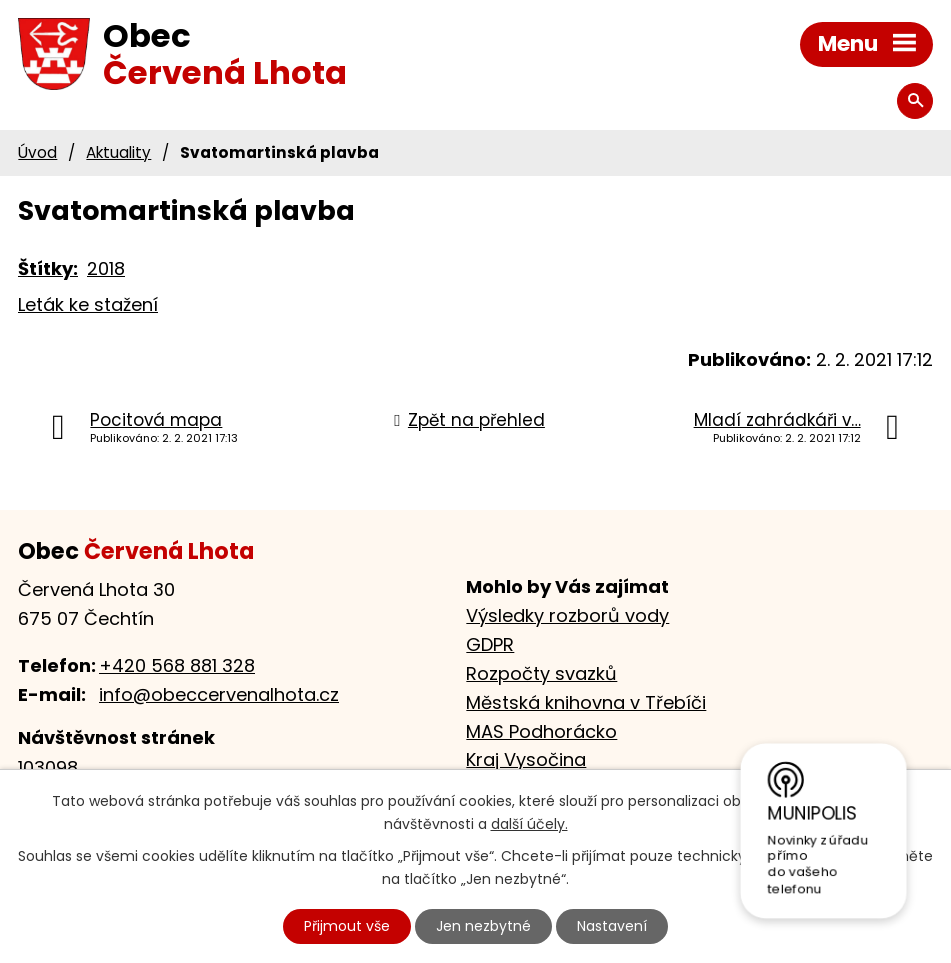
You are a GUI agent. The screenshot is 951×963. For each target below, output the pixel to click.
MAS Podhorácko (541, 731)
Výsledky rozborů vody (567, 615)
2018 (106, 268)
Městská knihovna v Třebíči (586, 702)
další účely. (529, 824)
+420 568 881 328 (177, 665)
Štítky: (48, 268)
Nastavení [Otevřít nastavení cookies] (612, 926)
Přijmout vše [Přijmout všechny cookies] (347, 926)
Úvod (37, 152)
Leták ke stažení (88, 304)
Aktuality (118, 152)
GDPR (490, 644)
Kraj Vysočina (526, 759)
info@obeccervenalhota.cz (219, 694)
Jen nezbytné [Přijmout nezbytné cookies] (483, 926)
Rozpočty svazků (541, 673)
